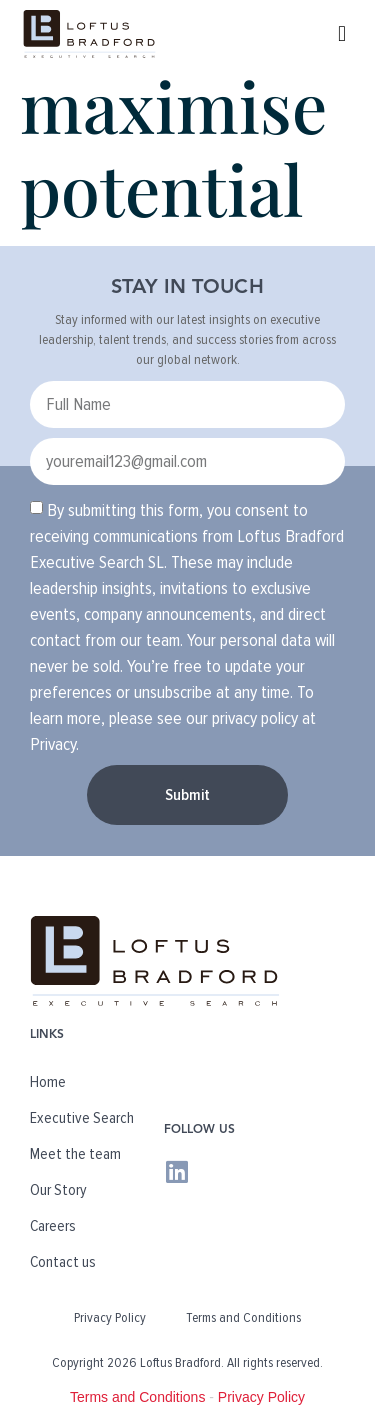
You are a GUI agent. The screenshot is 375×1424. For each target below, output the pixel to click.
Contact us (63, 1262)
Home (48, 1082)
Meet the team (75, 1154)
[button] (342, 33)
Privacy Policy (110, 1317)
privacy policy (255, 718)
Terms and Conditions (243, 1317)
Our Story (58, 1190)
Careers (53, 1226)
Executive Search (82, 1118)
